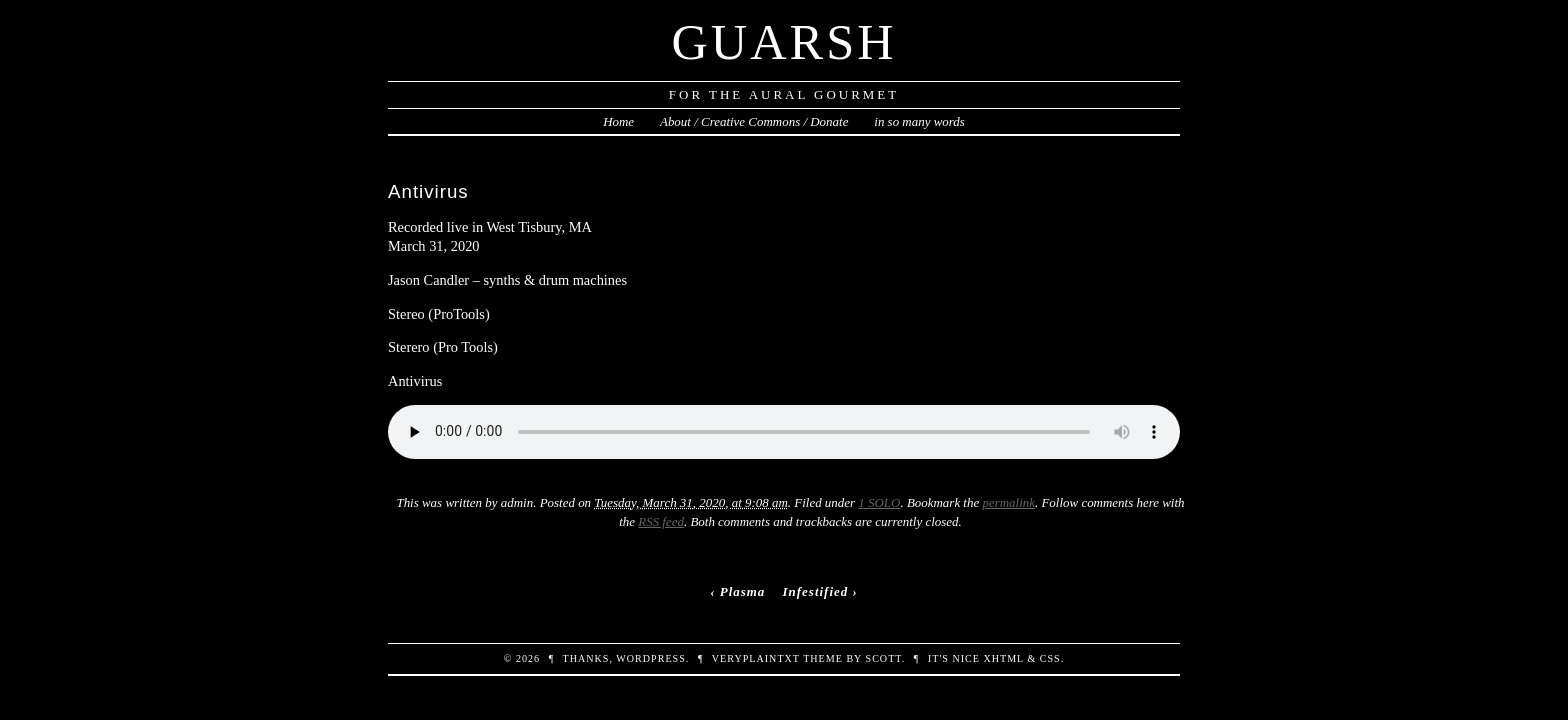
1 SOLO (879, 502)
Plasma (743, 591)
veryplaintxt (756, 658)
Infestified (816, 591)
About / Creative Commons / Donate (754, 121)
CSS (1050, 658)
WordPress (650, 658)
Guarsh (783, 42)
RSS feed (661, 521)
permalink (1008, 502)
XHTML (1003, 658)
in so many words (919, 121)
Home (618, 121)
